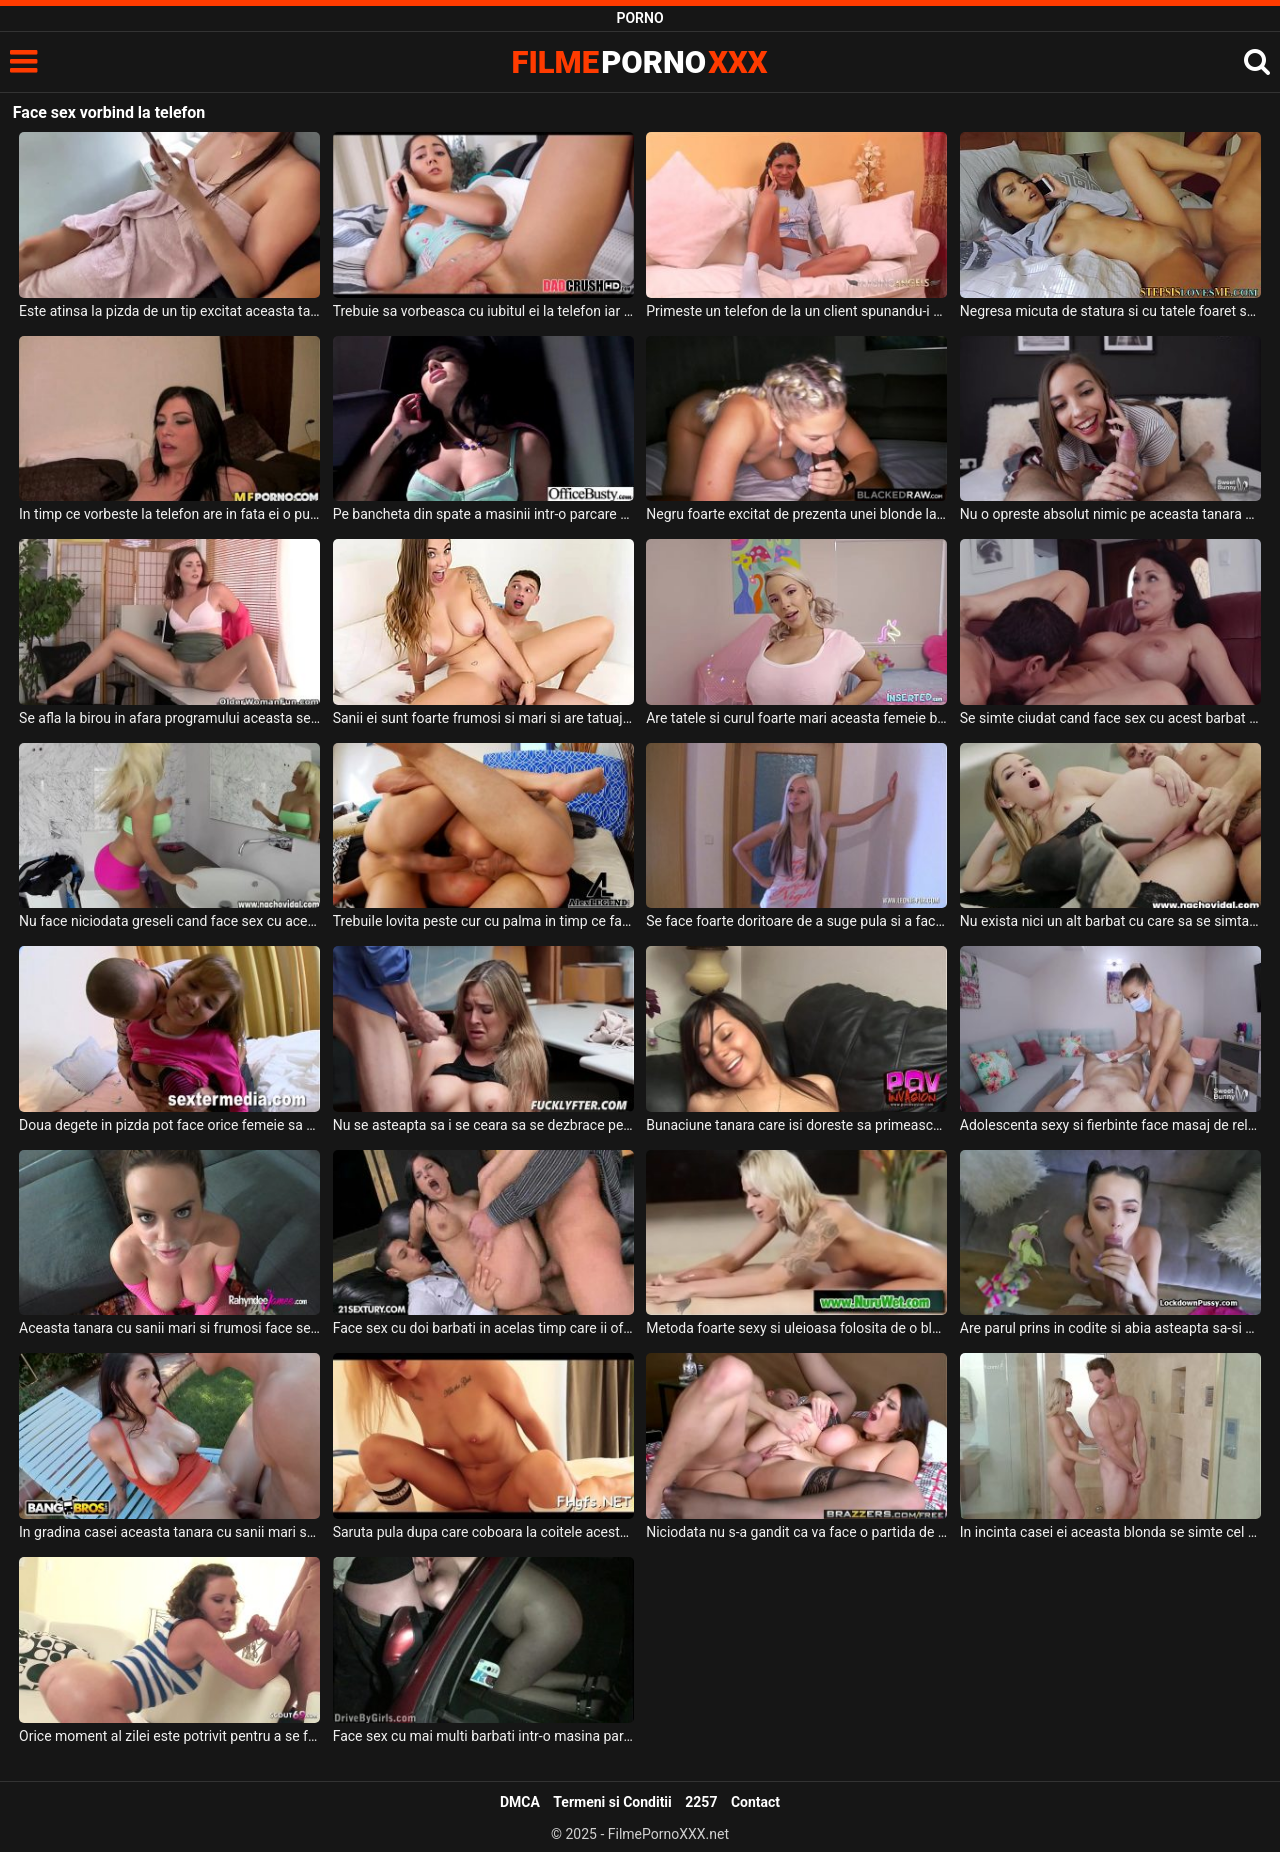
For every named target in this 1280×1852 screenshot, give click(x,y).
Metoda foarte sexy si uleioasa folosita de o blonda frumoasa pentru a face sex (796, 1328)
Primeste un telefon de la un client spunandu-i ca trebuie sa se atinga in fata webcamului (796, 311)
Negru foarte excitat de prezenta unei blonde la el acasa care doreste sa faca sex (796, 514)
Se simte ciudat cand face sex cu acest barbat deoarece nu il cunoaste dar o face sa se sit (1110, 718)
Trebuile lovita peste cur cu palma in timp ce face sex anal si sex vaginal (483, 921)
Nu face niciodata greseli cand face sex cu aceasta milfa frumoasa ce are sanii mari (169, 921)
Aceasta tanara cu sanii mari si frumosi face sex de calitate (169, 1328)
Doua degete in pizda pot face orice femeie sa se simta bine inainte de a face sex (169, 1125)
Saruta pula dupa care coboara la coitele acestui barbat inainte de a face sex (483, 1532)
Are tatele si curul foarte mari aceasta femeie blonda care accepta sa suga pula (796, 718)
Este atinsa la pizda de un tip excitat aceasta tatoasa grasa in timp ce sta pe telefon (169, 311)
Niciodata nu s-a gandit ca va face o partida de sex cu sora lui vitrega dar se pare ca (796, 1532)
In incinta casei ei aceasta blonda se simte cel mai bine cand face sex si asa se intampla (1110, 1532)
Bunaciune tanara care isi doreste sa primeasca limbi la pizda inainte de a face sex (796, 1125)
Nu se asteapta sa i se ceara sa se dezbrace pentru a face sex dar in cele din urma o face (483, 1125)
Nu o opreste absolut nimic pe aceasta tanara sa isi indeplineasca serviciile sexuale (1110, 514)
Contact (755, 1802)
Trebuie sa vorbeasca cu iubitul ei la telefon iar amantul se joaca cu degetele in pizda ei (483, 311)
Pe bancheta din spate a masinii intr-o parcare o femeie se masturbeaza (483, 514)
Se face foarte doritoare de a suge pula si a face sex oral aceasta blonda (796, 921)
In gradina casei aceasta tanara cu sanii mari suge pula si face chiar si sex (169, 1532)
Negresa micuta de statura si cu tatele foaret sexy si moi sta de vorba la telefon (1110, 311)
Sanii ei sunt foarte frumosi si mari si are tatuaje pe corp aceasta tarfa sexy (483, 718)
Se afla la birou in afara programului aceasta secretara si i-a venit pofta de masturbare (169, 718)
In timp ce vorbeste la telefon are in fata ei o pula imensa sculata (169, 514)
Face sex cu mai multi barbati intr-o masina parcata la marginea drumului (483, 1736)
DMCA (520, 1802)
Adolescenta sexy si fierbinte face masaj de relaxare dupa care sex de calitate (1110, 1125)
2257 (701, 1802)
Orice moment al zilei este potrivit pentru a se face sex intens (169, 1736)
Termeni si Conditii (612, 1802)
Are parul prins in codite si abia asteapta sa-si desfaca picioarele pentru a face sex (1110, 1328)
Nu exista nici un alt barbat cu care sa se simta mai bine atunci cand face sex (1110, 921)
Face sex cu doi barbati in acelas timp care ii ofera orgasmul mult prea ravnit (483, 1328)
